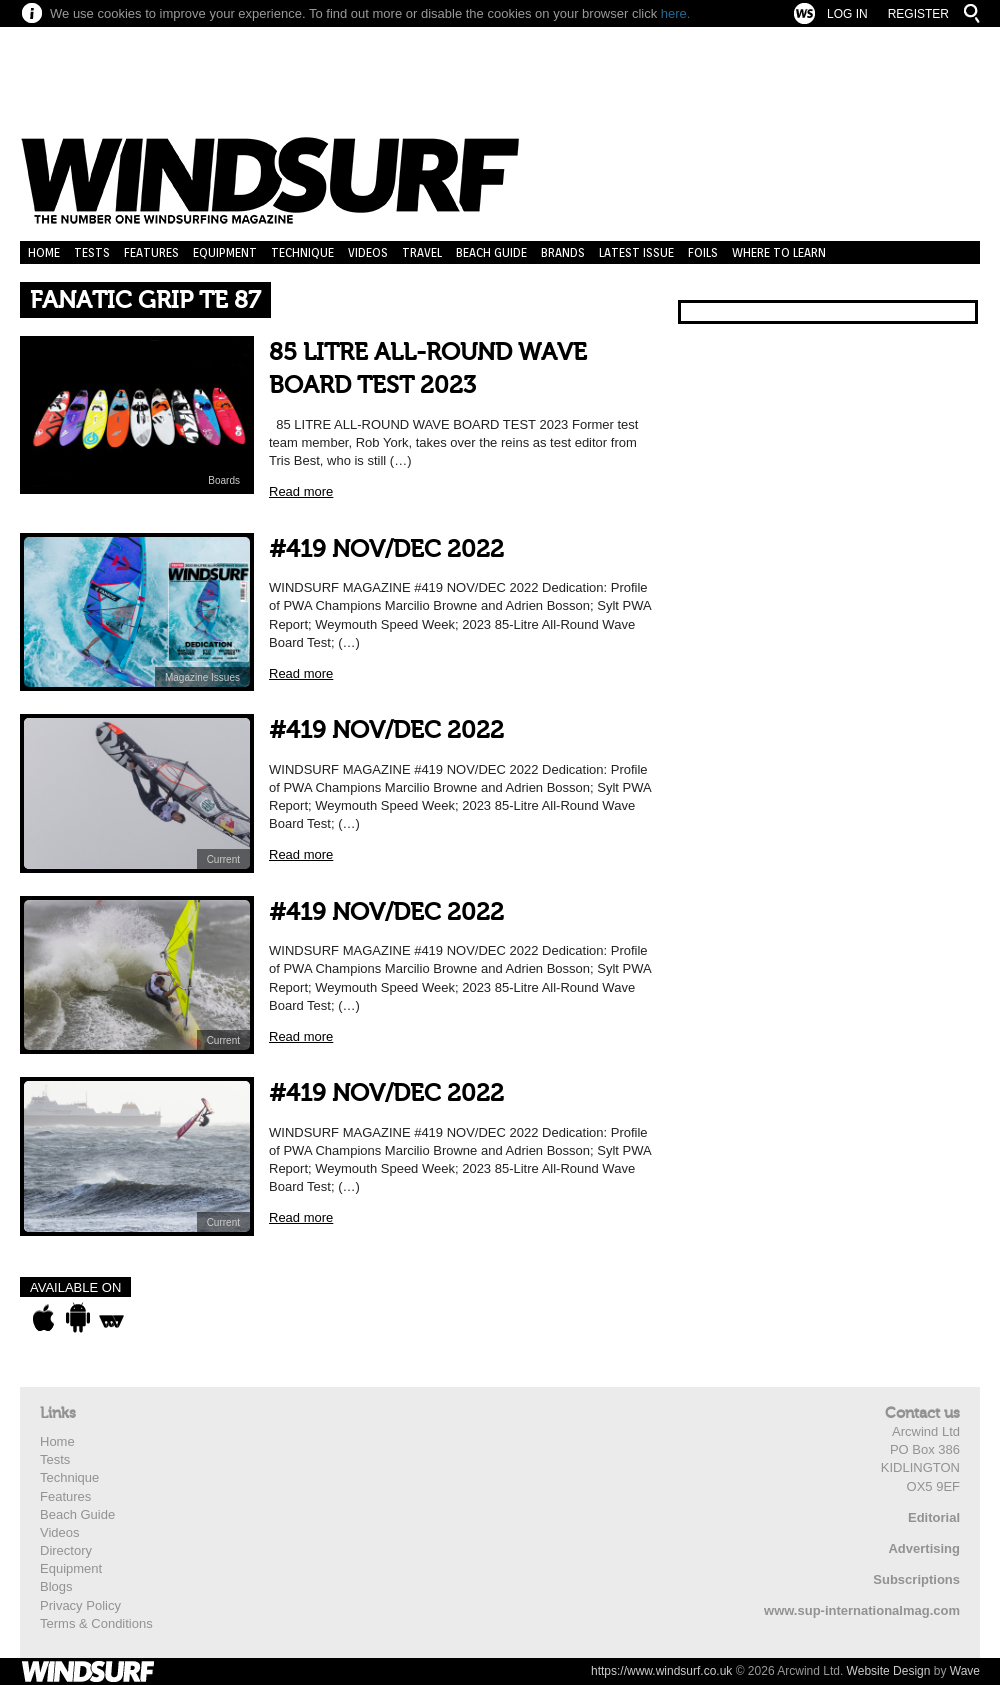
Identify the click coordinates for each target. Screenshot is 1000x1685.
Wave (965, 1671)
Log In (847, 14)
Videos (368, 252)
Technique (302, 252)
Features (151, 252)
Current (223, 859)
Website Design (889, 1671)
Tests (92, 252)
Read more (301, 491)
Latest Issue (636, 252)
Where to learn (779, 252)
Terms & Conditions (96, 1623)
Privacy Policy (80, 1605)
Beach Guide (491, 252)
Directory (66, 1550)
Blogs (56, 1586)
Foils (703, 252)
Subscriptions (916, 1579)
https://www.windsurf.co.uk (661, 1671)
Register (918, 14)
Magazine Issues (202, 677)
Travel (422, 252)
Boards (224, 480)
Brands (563, 252)
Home (44, 252)
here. (676, 13)
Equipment (225, 252)
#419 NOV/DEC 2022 (386, 549)
